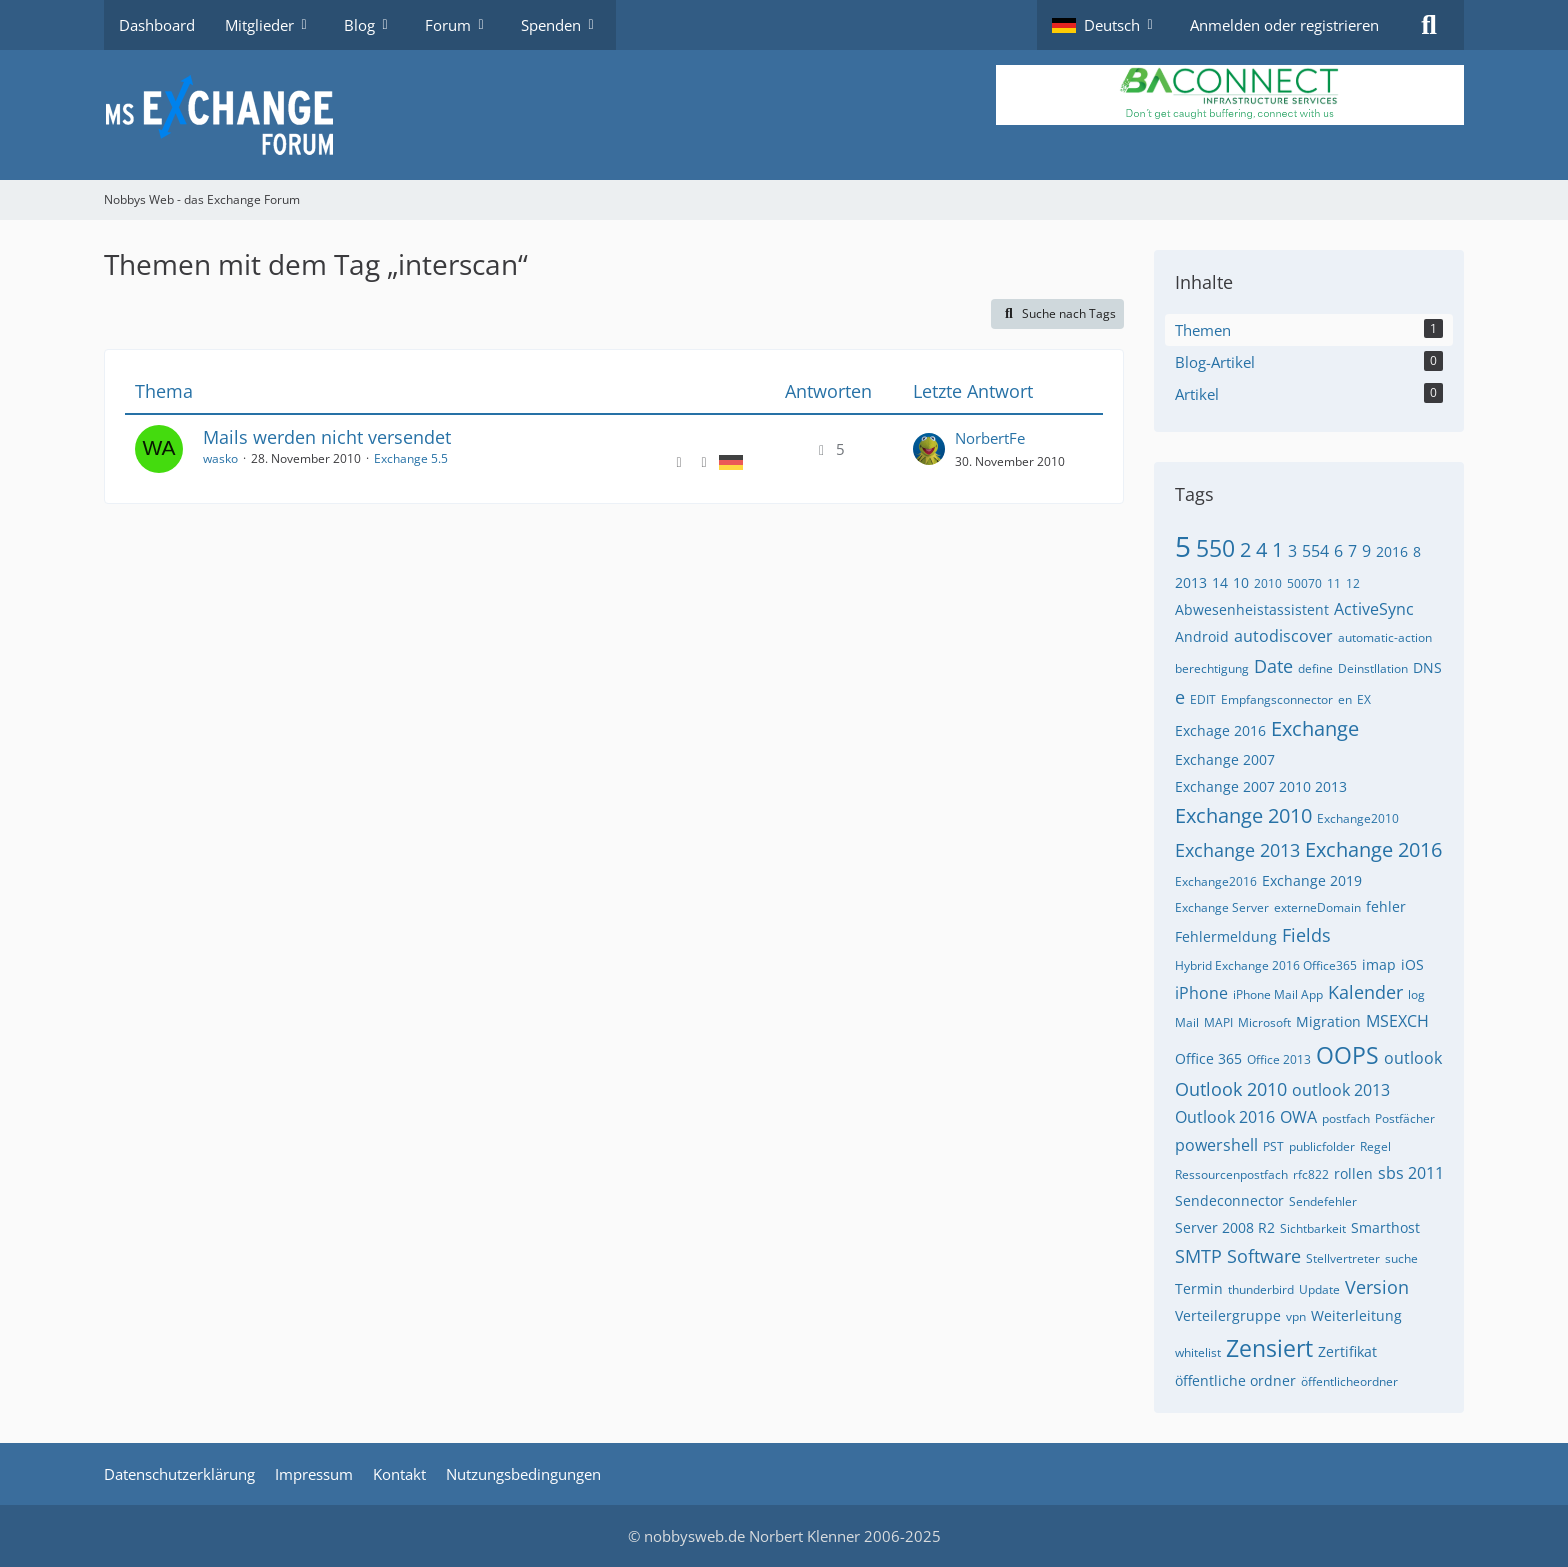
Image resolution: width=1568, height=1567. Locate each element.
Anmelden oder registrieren (1284, 25)
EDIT (1203, 699)
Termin (1199, 1288)
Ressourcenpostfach (1231, 1174)
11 (1334, 583)
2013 (1191, 582)
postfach (1346, 1118)
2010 (1268, 583)
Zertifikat (1347, 1351)
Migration (1328, 1021)
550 (1215, 548)
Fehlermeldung (1226, 936)
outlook (1413, 1058)
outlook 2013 (1341, 1090)
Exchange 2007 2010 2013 (1261, 786)
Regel (1375, 1146)
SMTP (1198, 1256)
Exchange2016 (1216, 881)
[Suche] (1429, 25)
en (1345, 699)
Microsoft (1264, 1022)
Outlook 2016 (1225, 1117)
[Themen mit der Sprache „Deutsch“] (731, 461)
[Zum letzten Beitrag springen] (929, 449)
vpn (1296, 1316)
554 (1315, 551)
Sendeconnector (1229, 1200)
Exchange (1315, 728)
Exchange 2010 (1243, 815)
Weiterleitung (1356, 1315)
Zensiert (1269, 1348)
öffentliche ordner (1235, 1380)
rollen (1353, 1173)
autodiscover (1283, 636)
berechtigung (1212, 668)
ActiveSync (1374, 609)
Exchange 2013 (1237, 850)
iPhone (1201, 993)
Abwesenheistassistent (1252, 609)
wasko (220, 458)
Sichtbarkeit (1313, 1228)
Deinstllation (1373, 668)
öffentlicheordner (1349, 1381)
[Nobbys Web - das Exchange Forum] (784, 115)
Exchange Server (1222, 907)
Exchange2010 (1358, 818)
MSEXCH (1397, 1021)
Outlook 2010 (1231, 1089)
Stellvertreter (1343, 1258)
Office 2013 (1279, 1059)
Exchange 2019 (1312, 880)
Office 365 (1208, 1058)
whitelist (1198, 1352)
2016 (1392, 551)
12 (1353, 583)
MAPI (1218, 1022)
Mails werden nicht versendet (327, 437)
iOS (1412, 964)
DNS (1427, 667)
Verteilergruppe (1228, 1315)
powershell (1216, 1145)
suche (1401, 1258)
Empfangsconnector (1277, 699)
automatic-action (1385, 637)
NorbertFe (990, 438)
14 (1220, 582)
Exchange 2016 (1373, 849)
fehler (1386, 906)
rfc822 (1311, 1174)
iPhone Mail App (1278, 994)
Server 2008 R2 (1225, 1227)
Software (1264, 1256)
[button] (1106, 25)
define (1315, 668)
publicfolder (1322, 1146)
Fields (1306, 935)
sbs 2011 (1411, 1173)
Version (1377, 1287)
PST (1273, 1146)
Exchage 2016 (1220, 730)
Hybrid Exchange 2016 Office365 (1266, 965)
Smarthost (1385, 1227)
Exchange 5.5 (411, 458)
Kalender (1365, 992)
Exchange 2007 (1225, 759)
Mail (1187, 1022)
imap (1379, 964)
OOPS (1347, 1055)
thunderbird (1261, 1289)
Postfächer (1405, 1118)
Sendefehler (1323, 1201)
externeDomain (1317, 907)
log (1416, 994)
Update (1319, 1289)
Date (1273, 666)
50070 (1304, 583)
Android (1202, 636)
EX (1364, 699)
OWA (1298, 1117)
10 (1241, 582)
